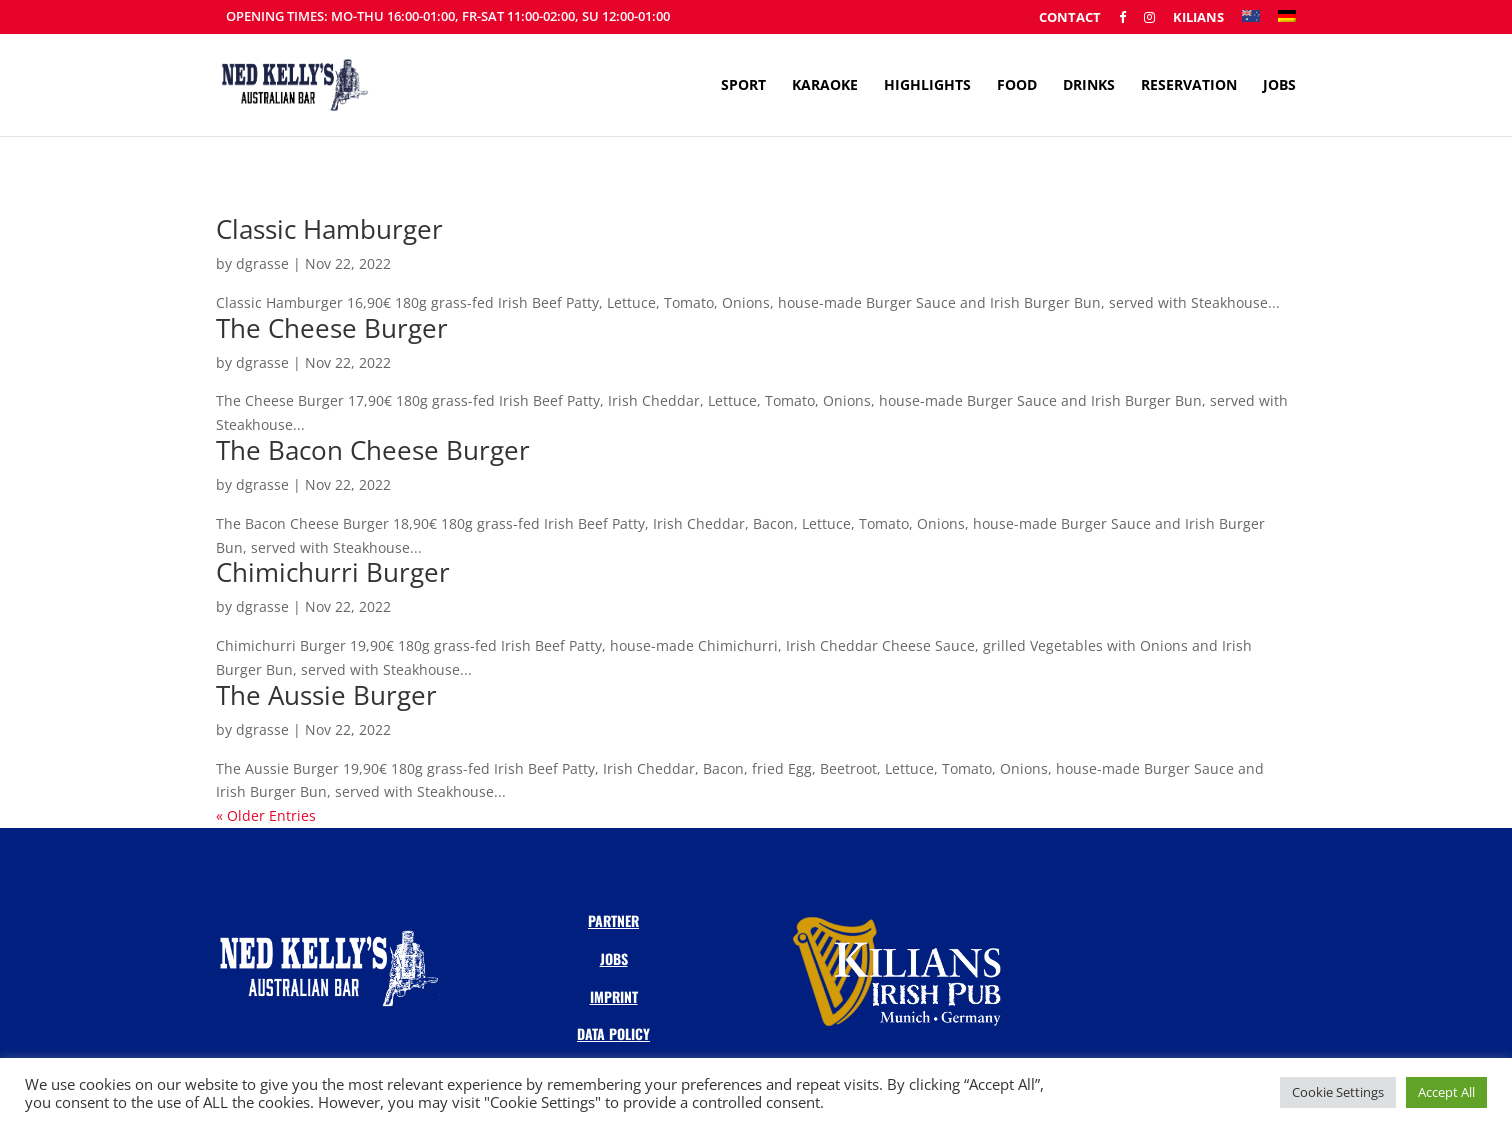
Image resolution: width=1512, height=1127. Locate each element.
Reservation (1189, 86)
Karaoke (825, 86)
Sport (743, 86)
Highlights (927, 86)
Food (1017, 86)
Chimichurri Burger (333, 572)
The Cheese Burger (332, 328)
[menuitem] (1251, 22)
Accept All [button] (1446, 1092)
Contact (1070, 18)
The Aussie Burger (326, 695)
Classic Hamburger (329, 229)
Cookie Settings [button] (1338, 1092)
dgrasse (262, 263)
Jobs (1279, 86)
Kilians (1198, 18)
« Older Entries (266, 815)
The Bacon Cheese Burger (373, 450)
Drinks (1089, 86)
